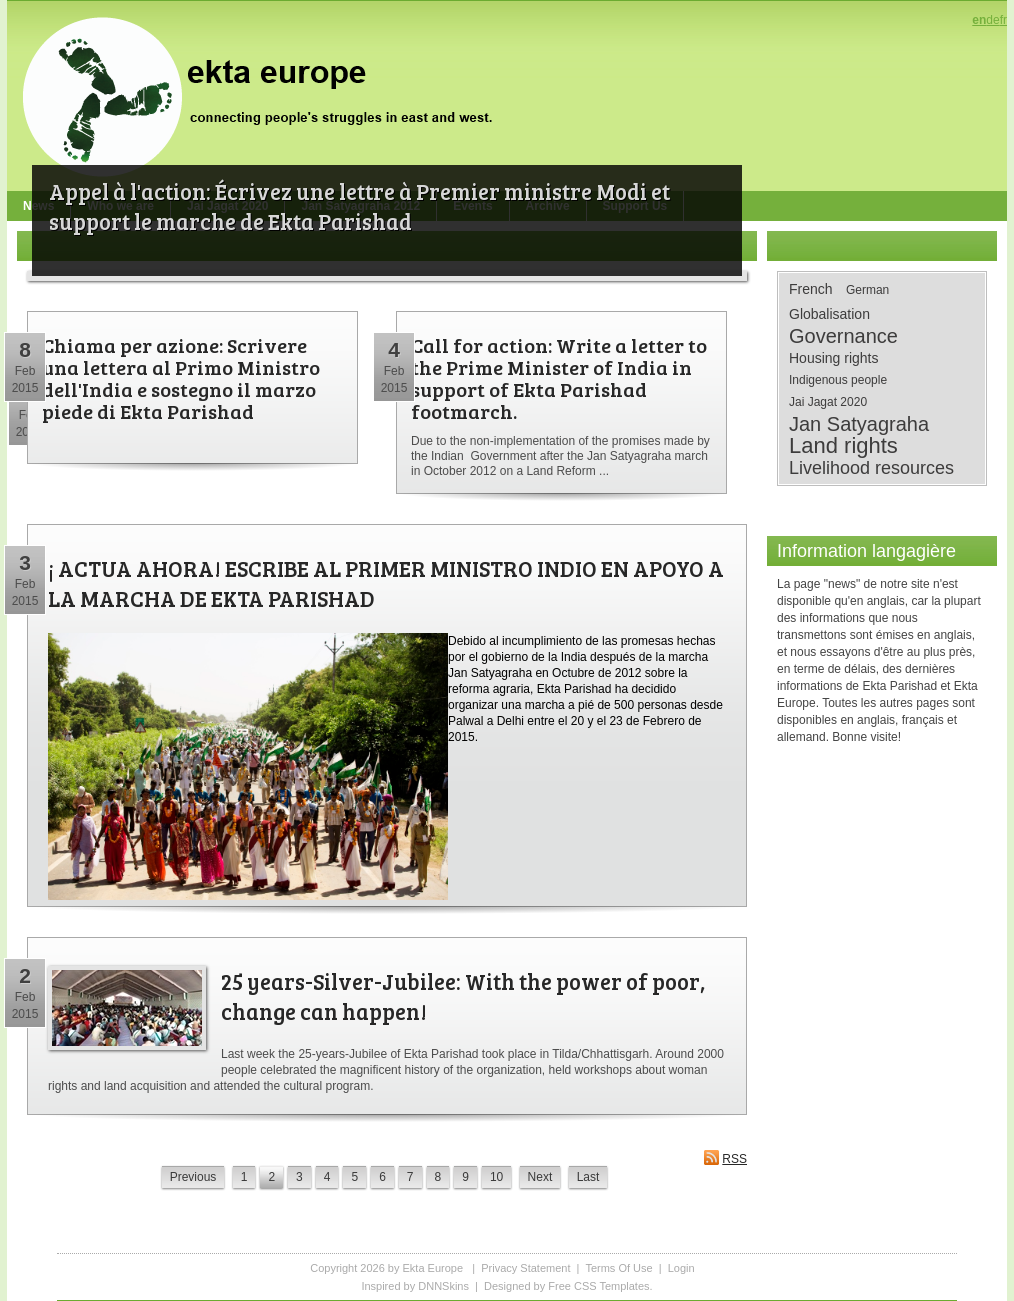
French (811, 289)
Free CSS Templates (598, 1286)
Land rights (843, 446)
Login (681, 1268)
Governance (843, 336)
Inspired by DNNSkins (415, 1286)
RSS (725, 1157)
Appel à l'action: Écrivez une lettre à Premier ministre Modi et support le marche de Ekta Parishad (359, 206)
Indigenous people (838, 380)
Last (588, 1177)
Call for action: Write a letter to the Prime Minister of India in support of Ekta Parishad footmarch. (559, 378)
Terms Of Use (618, 1268)
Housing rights (834, 358)
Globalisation (829, 314)
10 (496, 1177)
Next (540, 1177)
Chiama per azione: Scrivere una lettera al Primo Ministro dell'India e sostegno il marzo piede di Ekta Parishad (181, 378)
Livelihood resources (871, 468)
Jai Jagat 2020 (828, 402)
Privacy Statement (525, 1268)
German (867, 290)
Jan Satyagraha (859, 424)
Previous (193, 1177)
